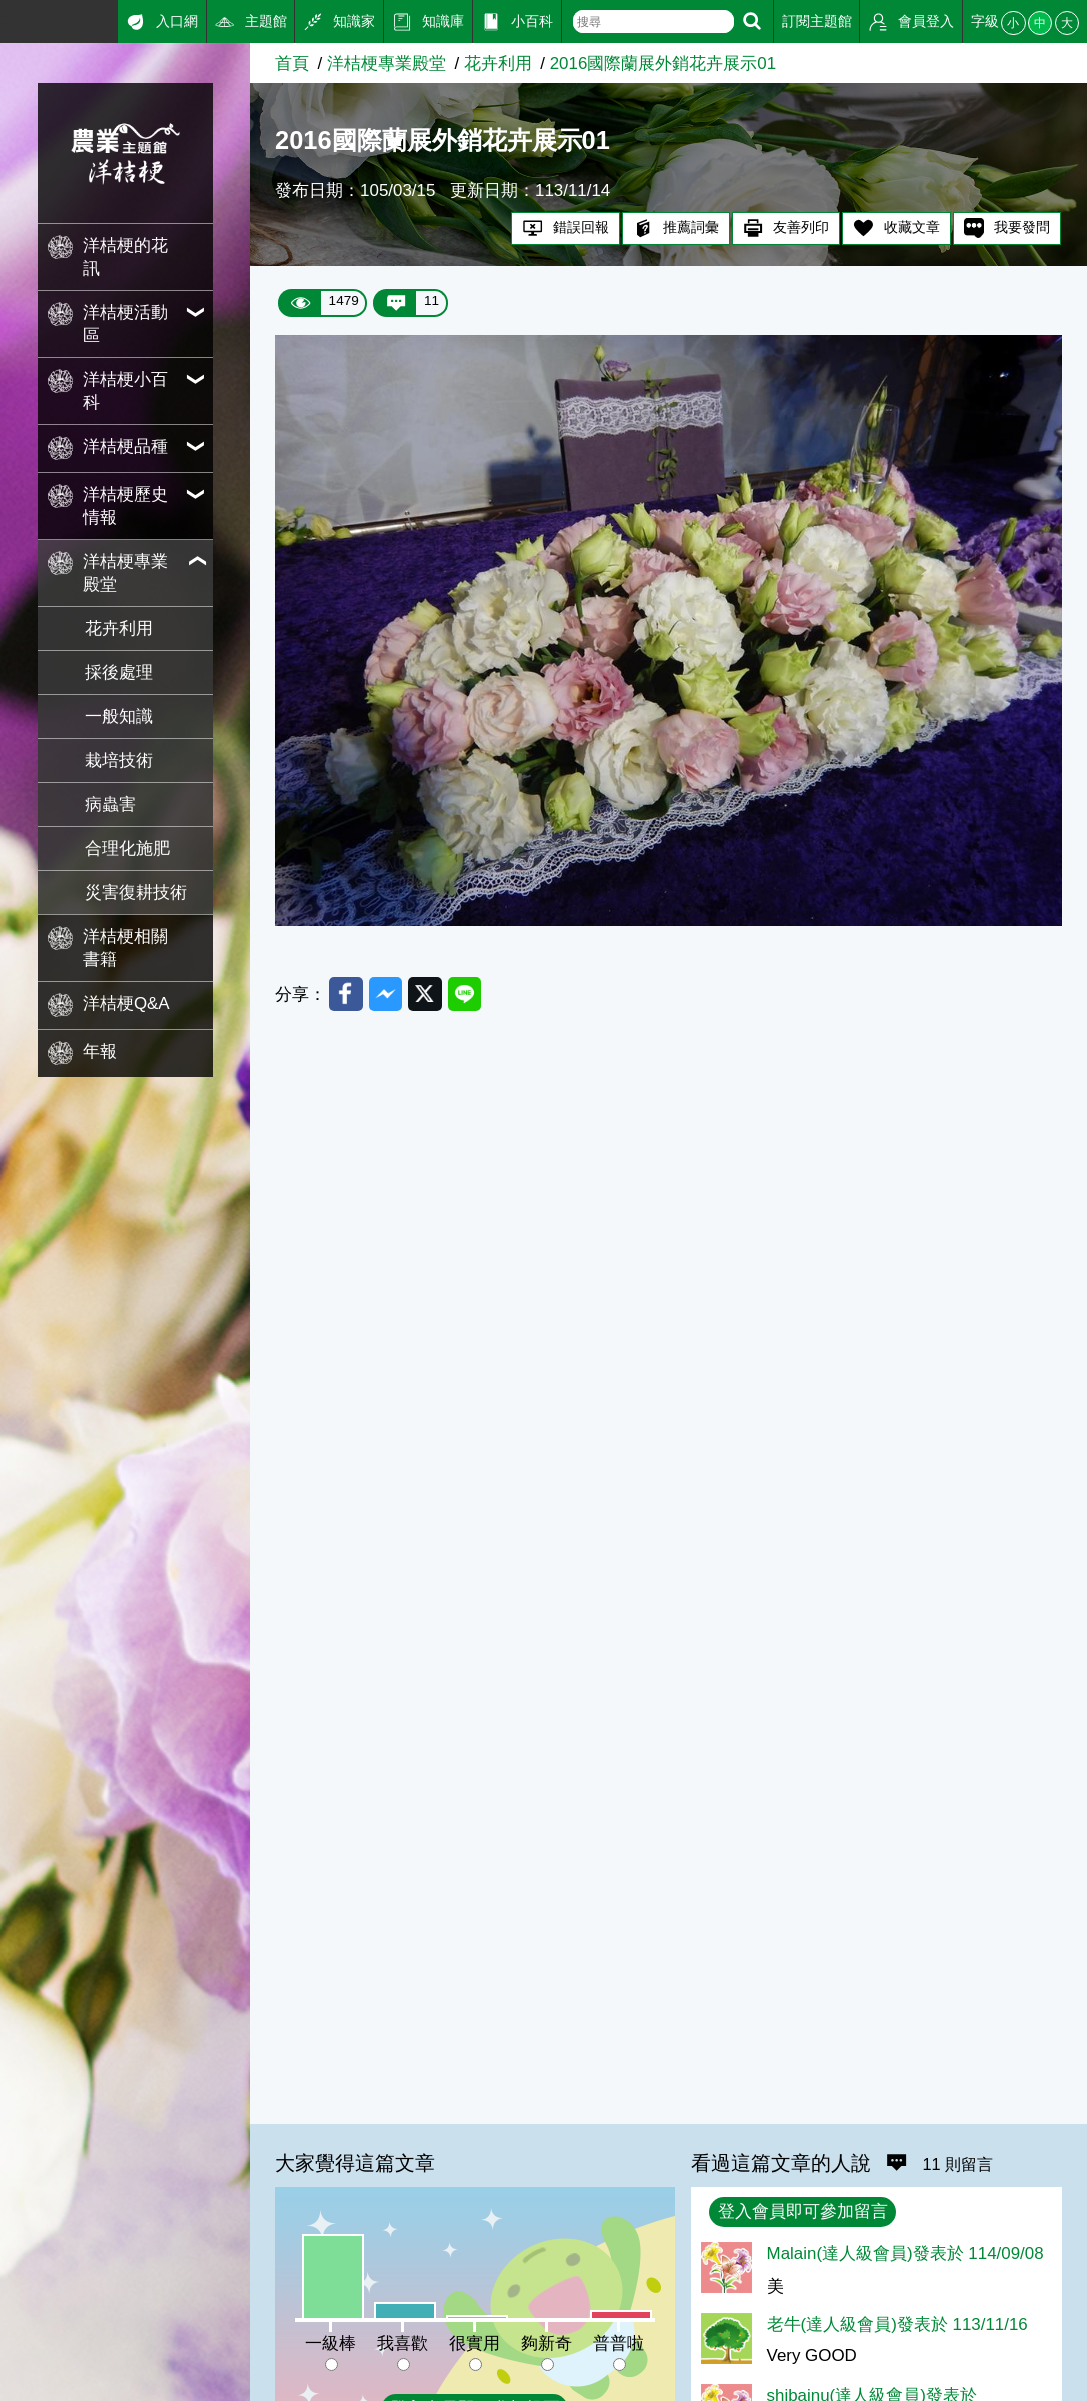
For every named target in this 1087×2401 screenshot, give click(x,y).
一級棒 (330, 2343)
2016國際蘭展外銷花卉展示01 (663, 63)
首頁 (292, 63)
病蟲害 (110, 804)
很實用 (474, 2343)
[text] (653, 21)
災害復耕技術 (136, 892)
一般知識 (119, 716)
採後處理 (119, 672)
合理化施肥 (127, 848)
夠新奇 (546, 2343)
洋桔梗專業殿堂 (386, 63)
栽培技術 (119, 760)
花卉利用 (119, 628)
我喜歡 (402, 2343)
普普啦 (618, 2343)
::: (7, 18)
